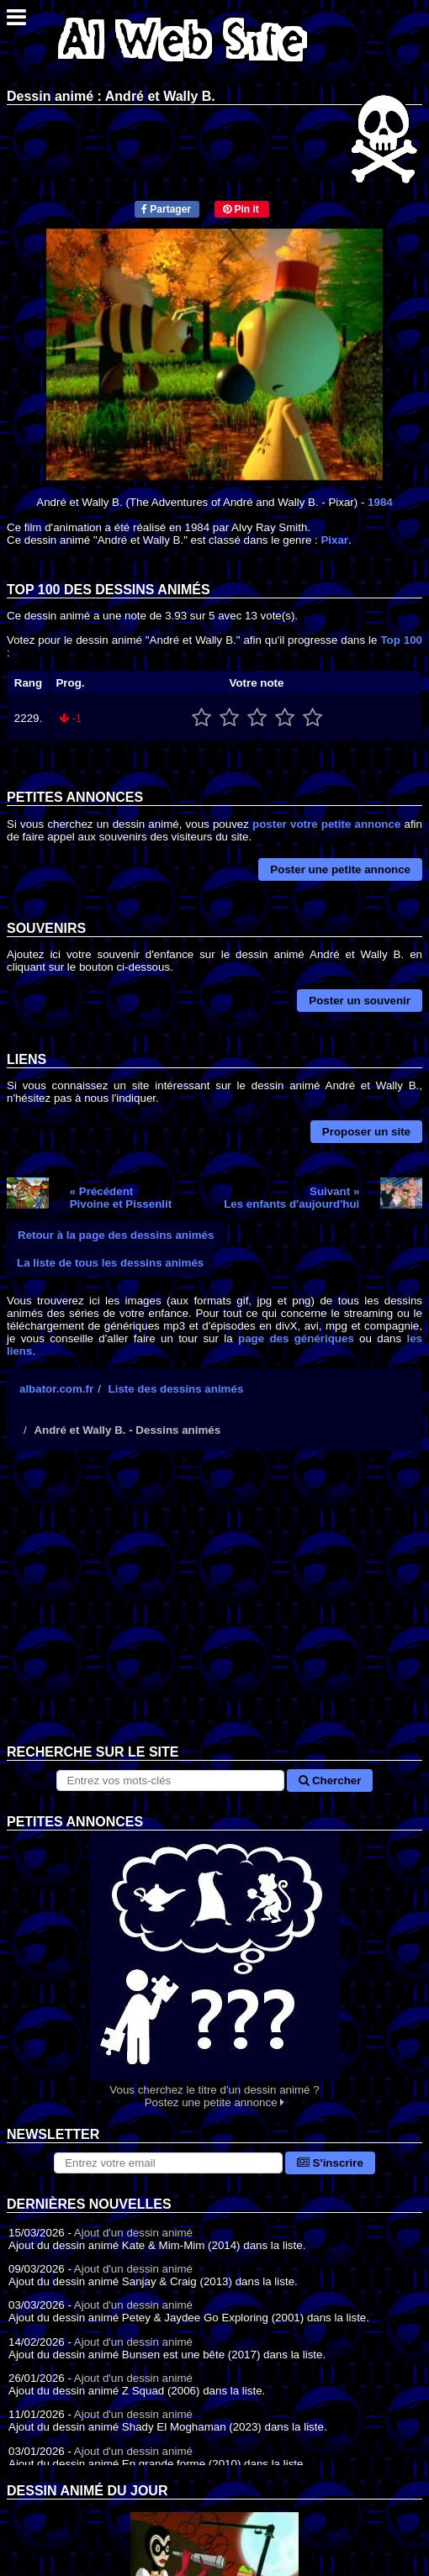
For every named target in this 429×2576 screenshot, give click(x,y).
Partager (166, 209)
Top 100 (401, 640)
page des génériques (296, 1338)
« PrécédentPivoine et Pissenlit (121, 1197)
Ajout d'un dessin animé (133, 2232)
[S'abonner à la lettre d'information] (168, 2162)
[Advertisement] (214, 1610)
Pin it (241, 209)
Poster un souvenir (359, 1000)
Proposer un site (366, 1131)
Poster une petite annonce (340, 869)
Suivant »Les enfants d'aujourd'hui (291, 1197)
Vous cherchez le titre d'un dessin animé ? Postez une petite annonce (214, 1970)
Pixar (334, 540)
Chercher (330, 1780)
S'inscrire (330, 2163)
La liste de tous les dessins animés (110, 1262)
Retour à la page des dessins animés (116, 1235)
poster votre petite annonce (326, 824)
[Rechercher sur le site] (170, 1780)
